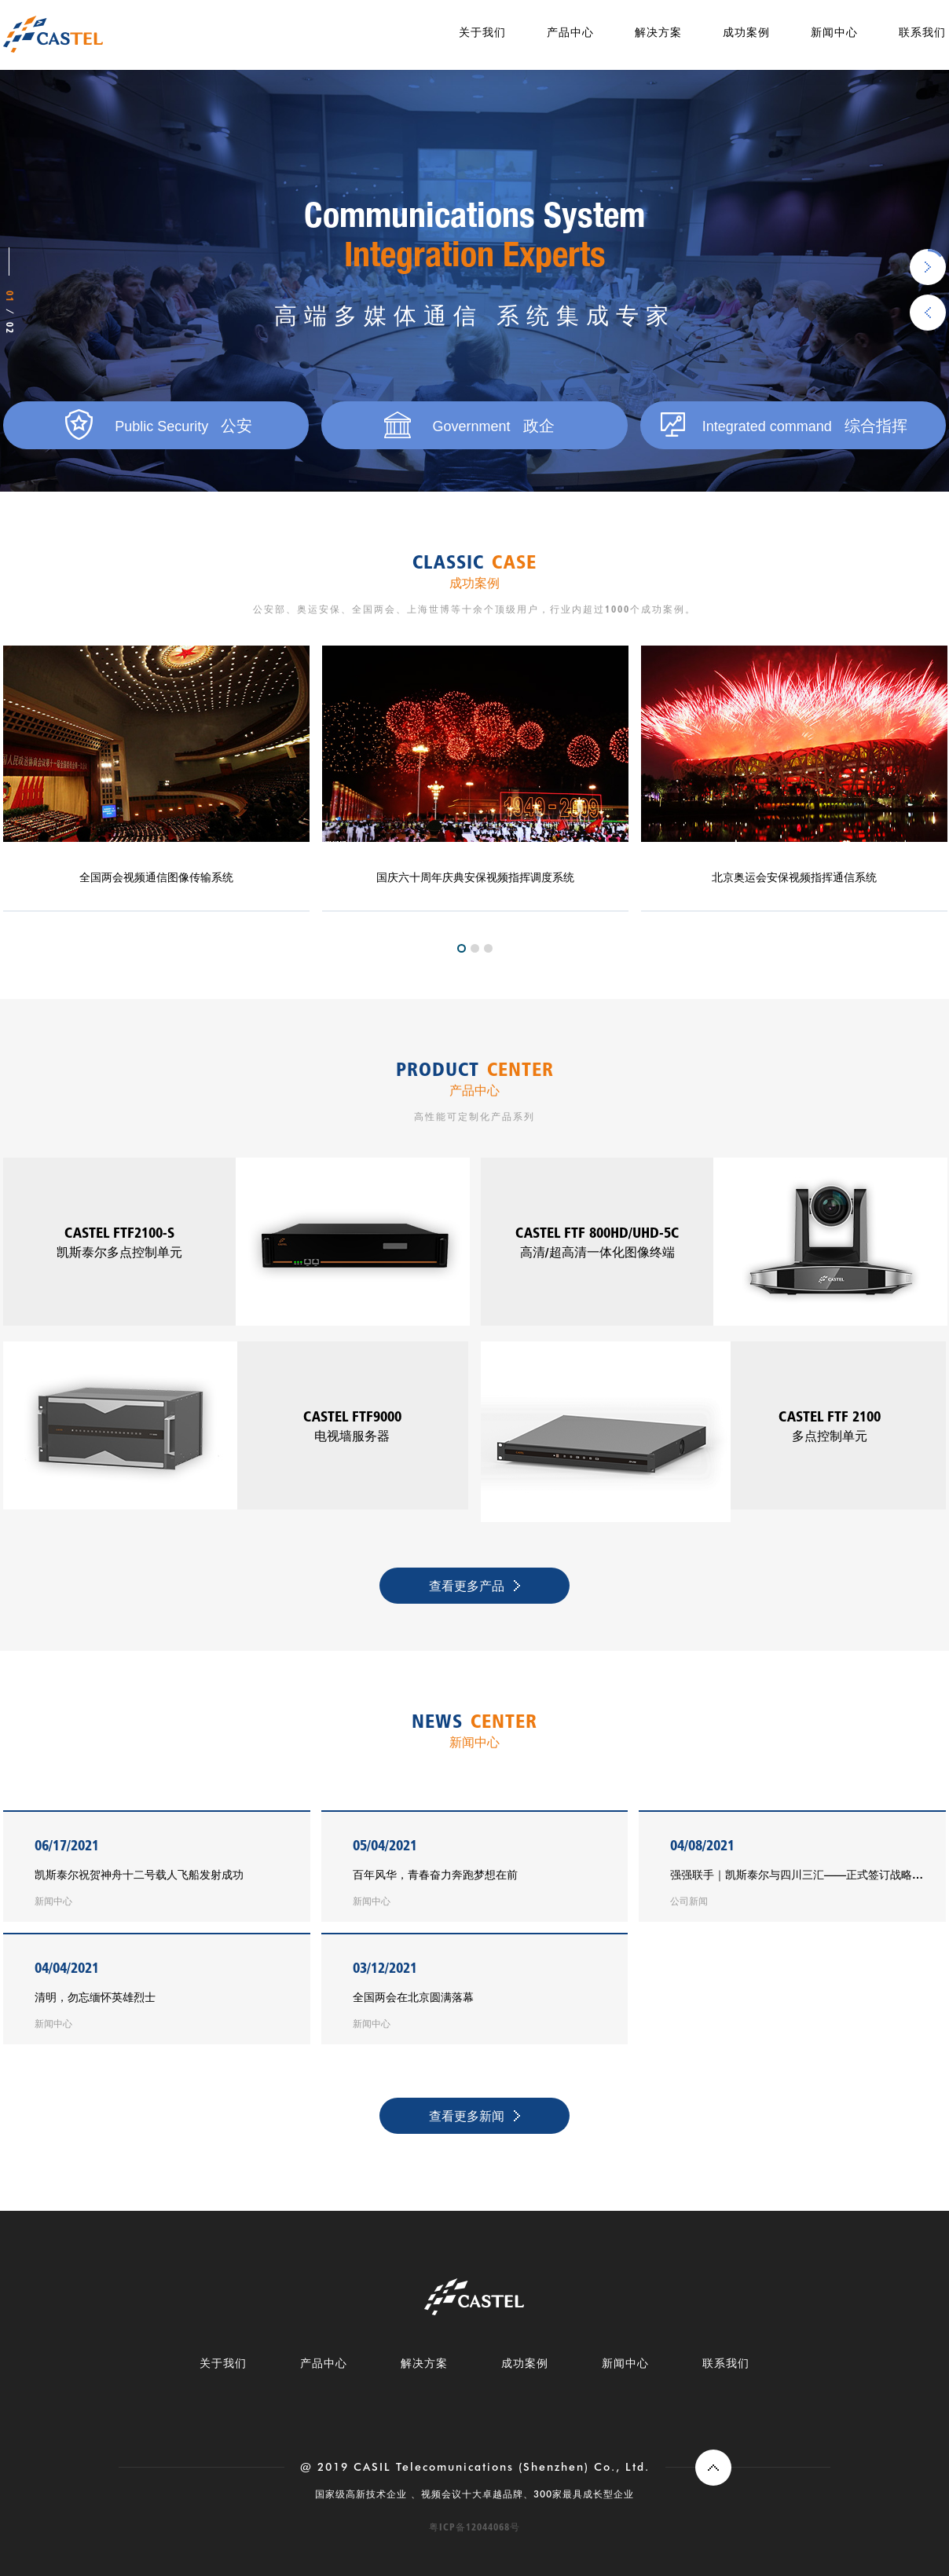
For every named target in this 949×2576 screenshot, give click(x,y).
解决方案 (658, 32)
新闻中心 (834, 32)
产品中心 (570, 32)
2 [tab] (475, 948)
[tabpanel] (475, 779)
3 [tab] (488, 948)
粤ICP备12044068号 (474, 2527)
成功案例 (746, 32)
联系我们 (922, 32)
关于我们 (482, 32)
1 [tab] (461, 948)
